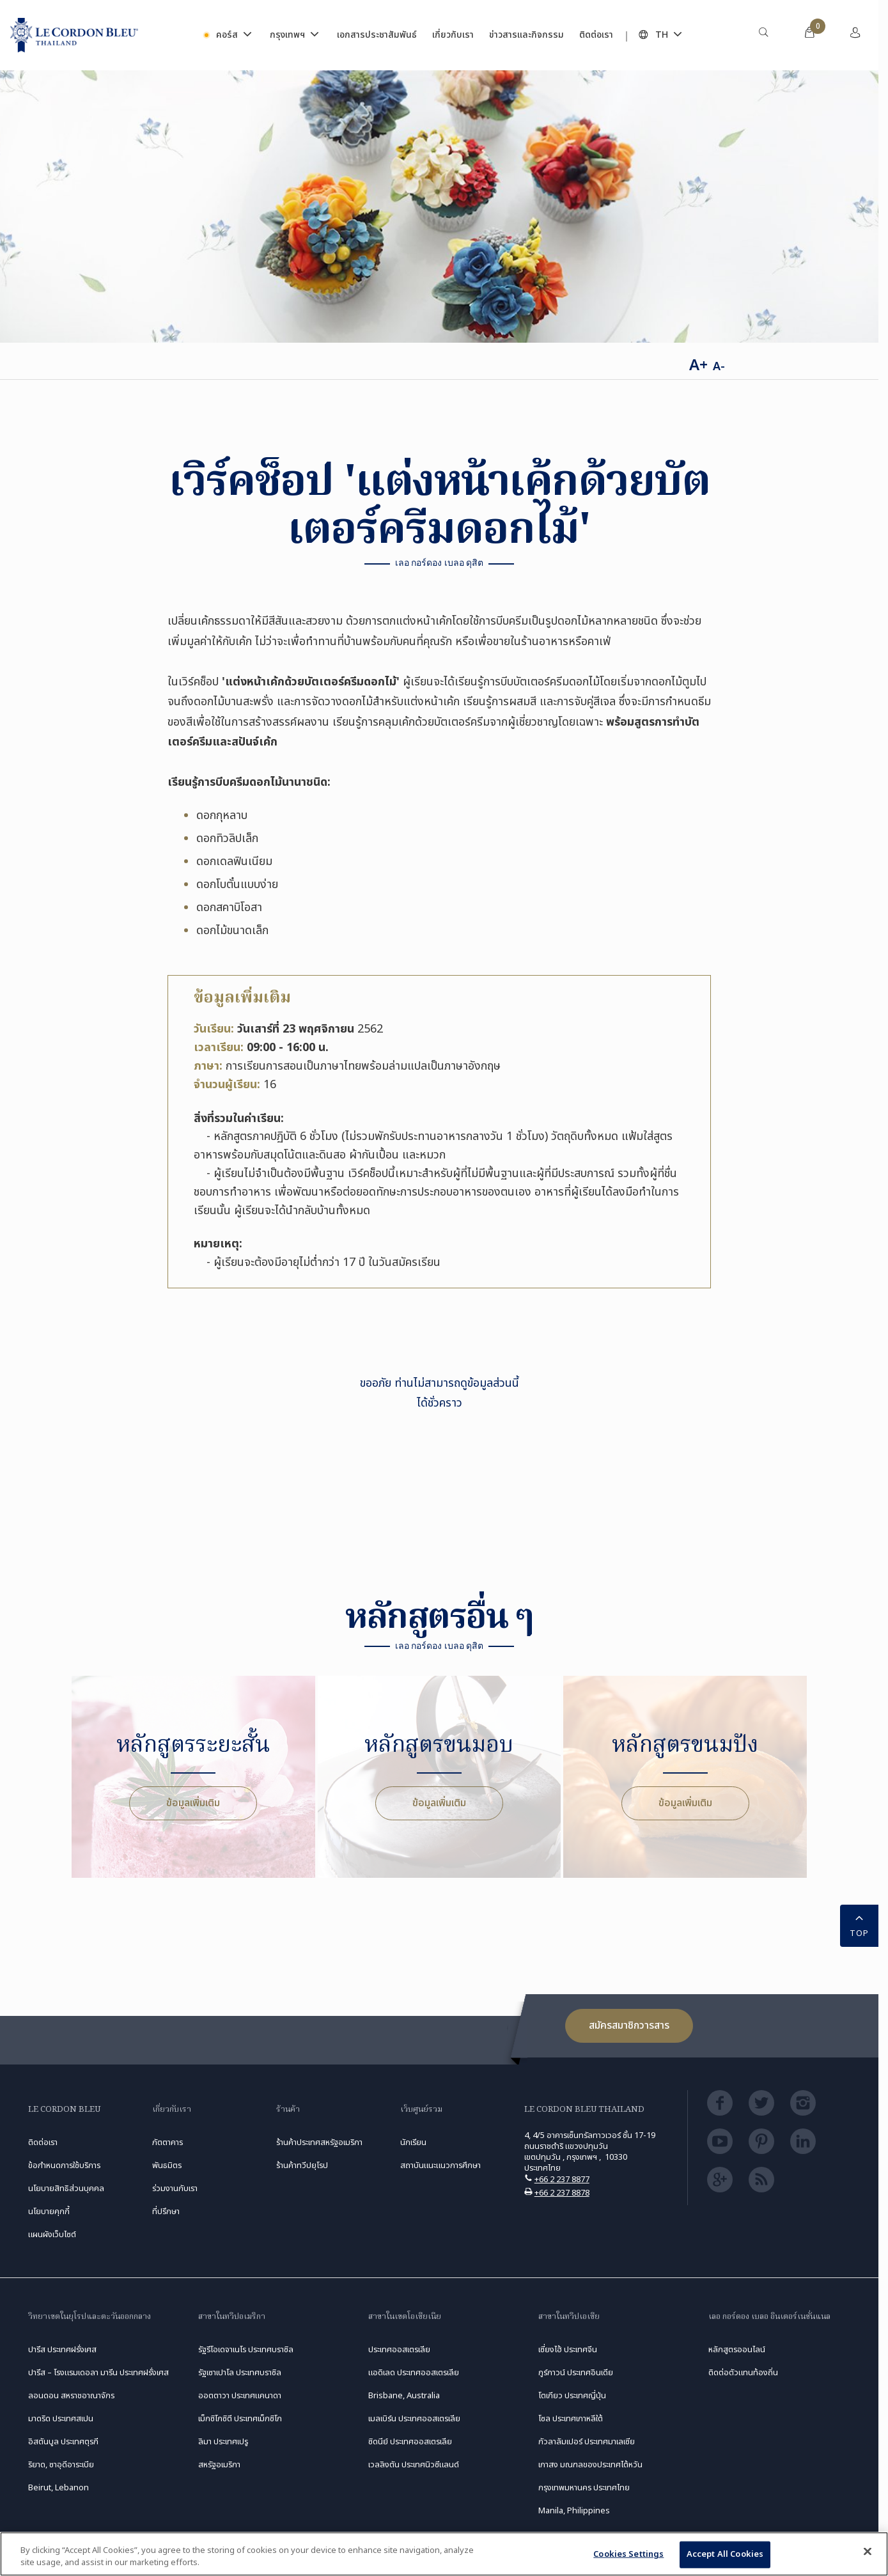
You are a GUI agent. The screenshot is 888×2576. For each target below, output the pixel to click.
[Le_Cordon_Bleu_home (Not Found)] (74, 35)
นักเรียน (413, 2142)
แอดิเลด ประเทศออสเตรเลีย (413, 2372)
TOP (859, 1925)
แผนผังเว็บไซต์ (52, 2234)
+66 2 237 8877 (561, 2179)
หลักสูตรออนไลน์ (736, 2349)
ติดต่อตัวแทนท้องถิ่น (743, 2372)
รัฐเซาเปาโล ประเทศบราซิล (239, 2372)
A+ (698, 365)
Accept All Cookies (725, 2554)
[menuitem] (763, 35)
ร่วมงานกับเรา (175, 2188)
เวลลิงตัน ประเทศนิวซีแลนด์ (413, 2464)
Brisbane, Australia (404, 2395)
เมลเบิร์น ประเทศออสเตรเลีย (414, 2418)
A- (719, 366)
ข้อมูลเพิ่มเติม (193, 1803)
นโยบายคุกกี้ (49, 2211)
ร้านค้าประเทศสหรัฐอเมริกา (319, 2142)
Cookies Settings (628, 2554)
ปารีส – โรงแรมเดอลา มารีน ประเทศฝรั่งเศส (98, 2372)
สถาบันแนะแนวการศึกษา (440, 2165)
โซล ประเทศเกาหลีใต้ (570, 2418)
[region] (444, 2554)
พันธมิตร (167, 2165)
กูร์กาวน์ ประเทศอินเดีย (575, 2372)
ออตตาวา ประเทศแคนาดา (239, 2395)
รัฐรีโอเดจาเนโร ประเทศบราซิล (245, 2349)
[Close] (867, 2552)
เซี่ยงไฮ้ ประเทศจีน (567, 2349)
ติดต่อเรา (43, 2142)
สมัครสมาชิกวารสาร (629, 2025)
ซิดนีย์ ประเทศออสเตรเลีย (410, 2441)
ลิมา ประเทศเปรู (223, 2441)
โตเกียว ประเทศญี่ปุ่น (572, 2395)
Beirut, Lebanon (58, 2487)
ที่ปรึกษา (166, 2211)
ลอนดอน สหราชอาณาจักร (71, 2395)
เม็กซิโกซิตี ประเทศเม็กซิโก (240, 2418)
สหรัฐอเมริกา (219, 2464)
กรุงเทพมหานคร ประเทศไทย (584, 2487)
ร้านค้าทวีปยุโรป (302, 2165)
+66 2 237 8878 (561, 2193)
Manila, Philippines (574, 2510)
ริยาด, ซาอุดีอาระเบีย (61, 2464)
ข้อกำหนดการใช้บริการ (64, 2165)
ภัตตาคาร (167, 2142)
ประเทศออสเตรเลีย (399, 2349)
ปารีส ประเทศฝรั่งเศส (62, 2349)
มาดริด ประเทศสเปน (60, 2418)
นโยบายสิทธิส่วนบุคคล (66, 2188)
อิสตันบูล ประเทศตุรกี (63, 2441)
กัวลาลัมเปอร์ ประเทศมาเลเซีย (586, 2441)
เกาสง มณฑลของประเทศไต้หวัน (590, 2464)
